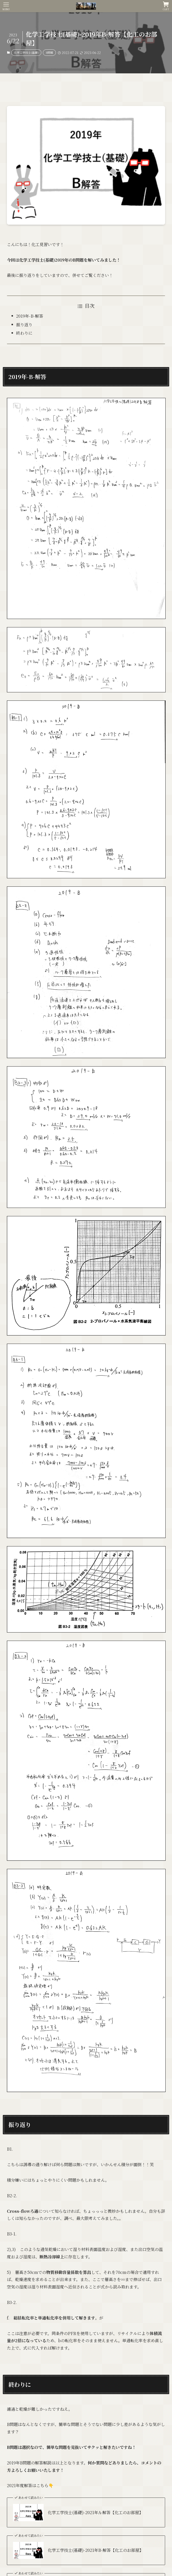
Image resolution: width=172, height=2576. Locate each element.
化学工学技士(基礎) (26, 52)
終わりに (24, 333)
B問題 (49, 52)
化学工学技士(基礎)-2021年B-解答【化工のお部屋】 (95, 2550)
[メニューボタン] (6, 6)
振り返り (24, 325)
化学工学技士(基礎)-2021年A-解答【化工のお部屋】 (95, 2512)
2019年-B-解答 (29, 316)
